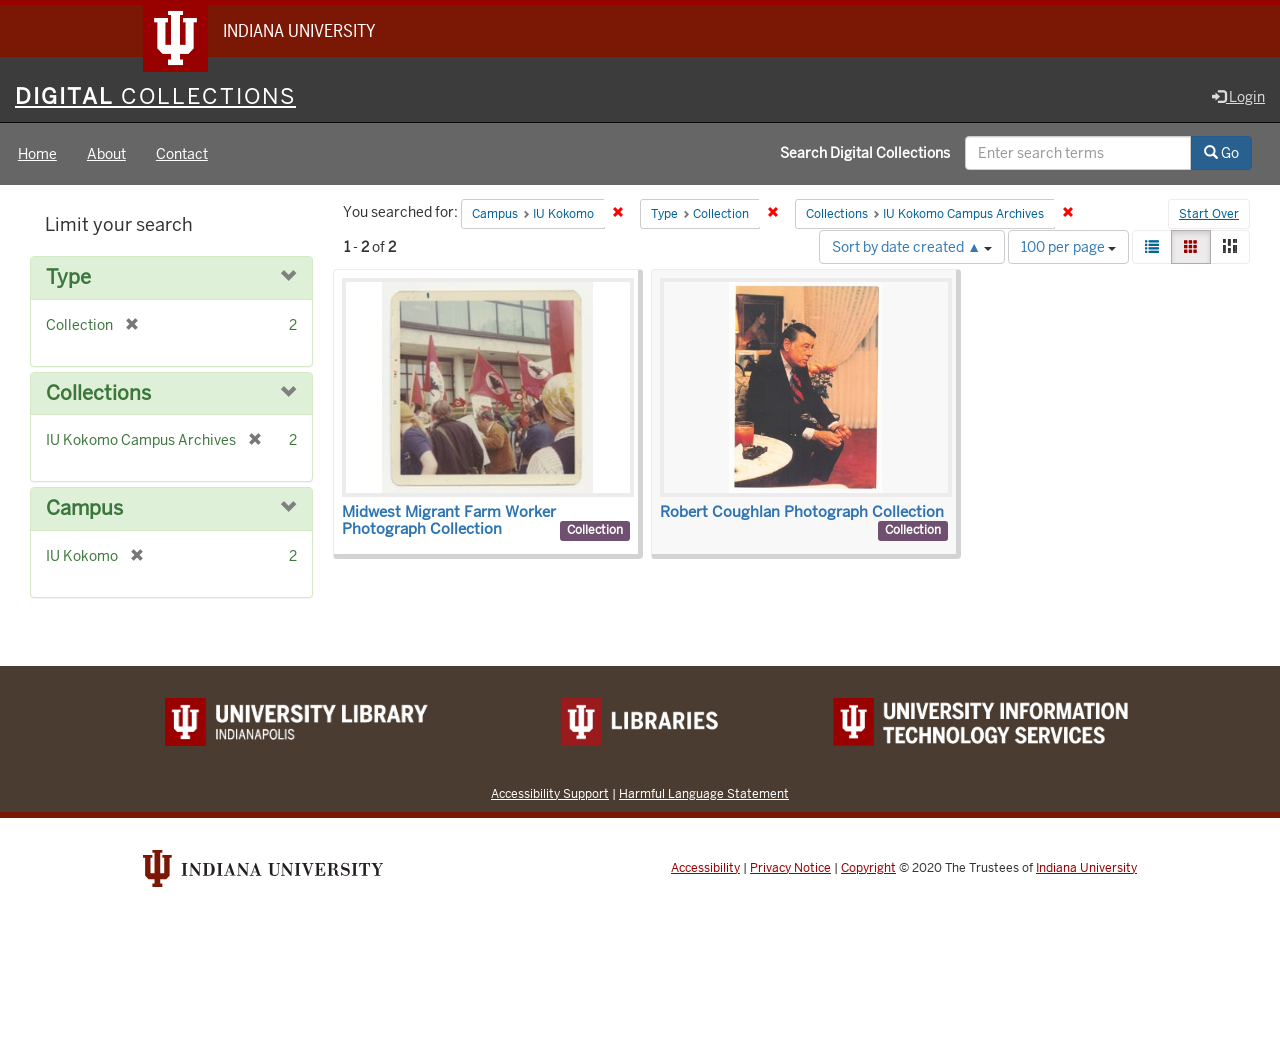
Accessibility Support (550, 793)
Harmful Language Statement (704, 793)
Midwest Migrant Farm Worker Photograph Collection (449, 520)
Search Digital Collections (865, 153)
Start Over (1209, 214)
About (106, 154)
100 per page (1068, 247)
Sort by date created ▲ (912, 247)
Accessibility (705, 868)
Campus (84, 508)
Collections (98, 393)
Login (1238, 97)
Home (37, 154)
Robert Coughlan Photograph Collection (802, 512)
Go (1221, 153)
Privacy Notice (790, 868)
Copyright (868, 868)
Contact (182, 154)
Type (68, 277)
